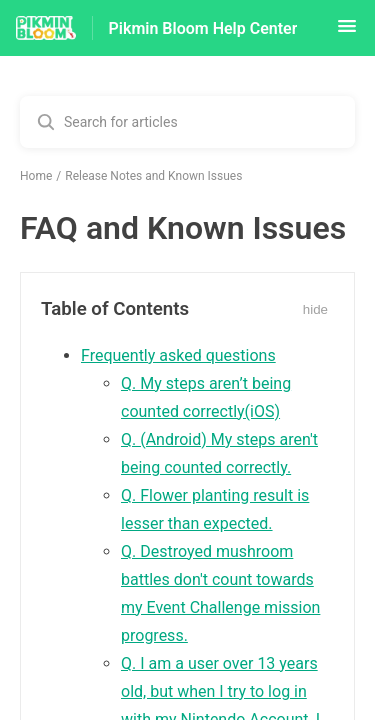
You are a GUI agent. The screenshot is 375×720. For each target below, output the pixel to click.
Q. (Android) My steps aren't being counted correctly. (219, 453)
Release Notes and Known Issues (153, 176)
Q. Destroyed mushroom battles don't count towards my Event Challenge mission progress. (220, 593)
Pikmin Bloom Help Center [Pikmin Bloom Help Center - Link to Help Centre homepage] (203, 28)
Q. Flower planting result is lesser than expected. (215, 509)
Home (36, 176)
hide (315, 309)
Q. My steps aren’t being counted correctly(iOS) (206, 397)
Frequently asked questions (178, 355)
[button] (347, 32)
